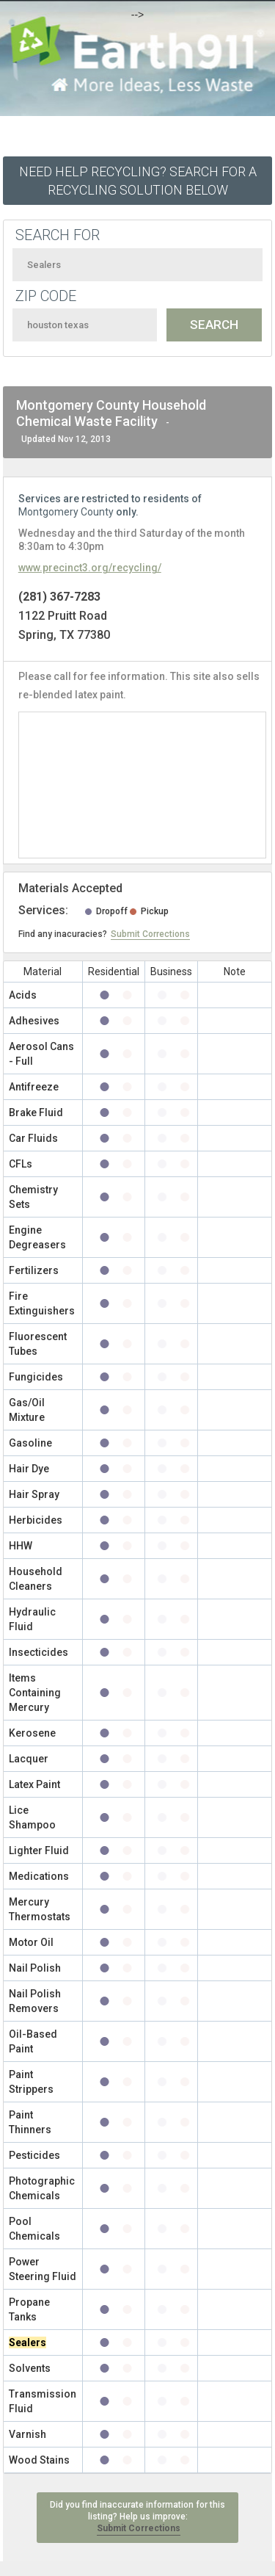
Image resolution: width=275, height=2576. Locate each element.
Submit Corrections (150, 934)
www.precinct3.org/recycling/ (89, 568)
